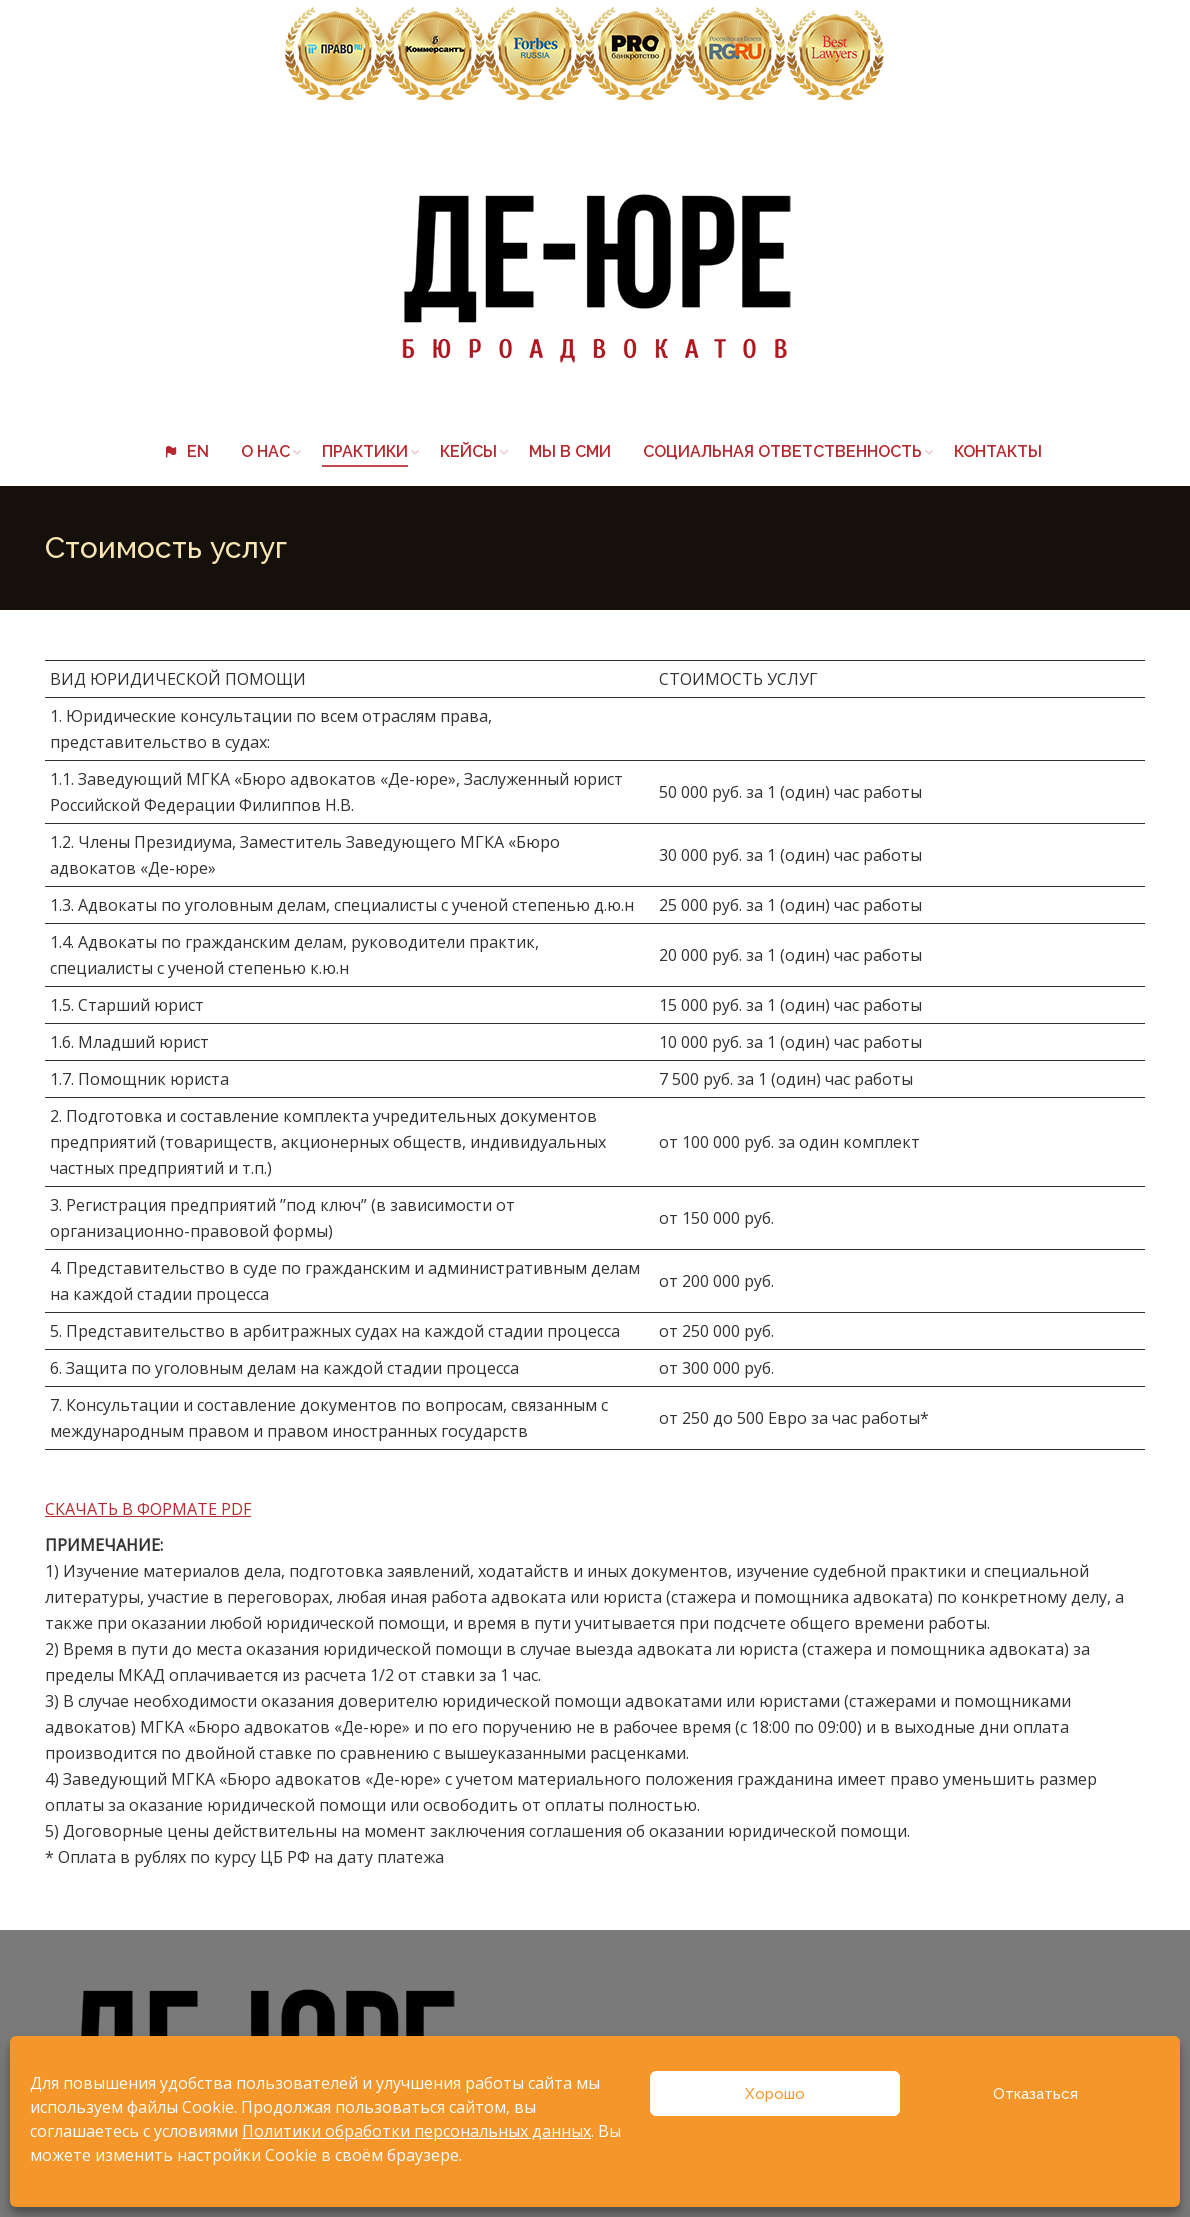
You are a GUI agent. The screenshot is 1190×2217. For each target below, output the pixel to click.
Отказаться (1035, 2094)
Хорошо (775, 2094)
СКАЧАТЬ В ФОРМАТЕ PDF (148, 1509)
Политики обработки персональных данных (416, 2131)
